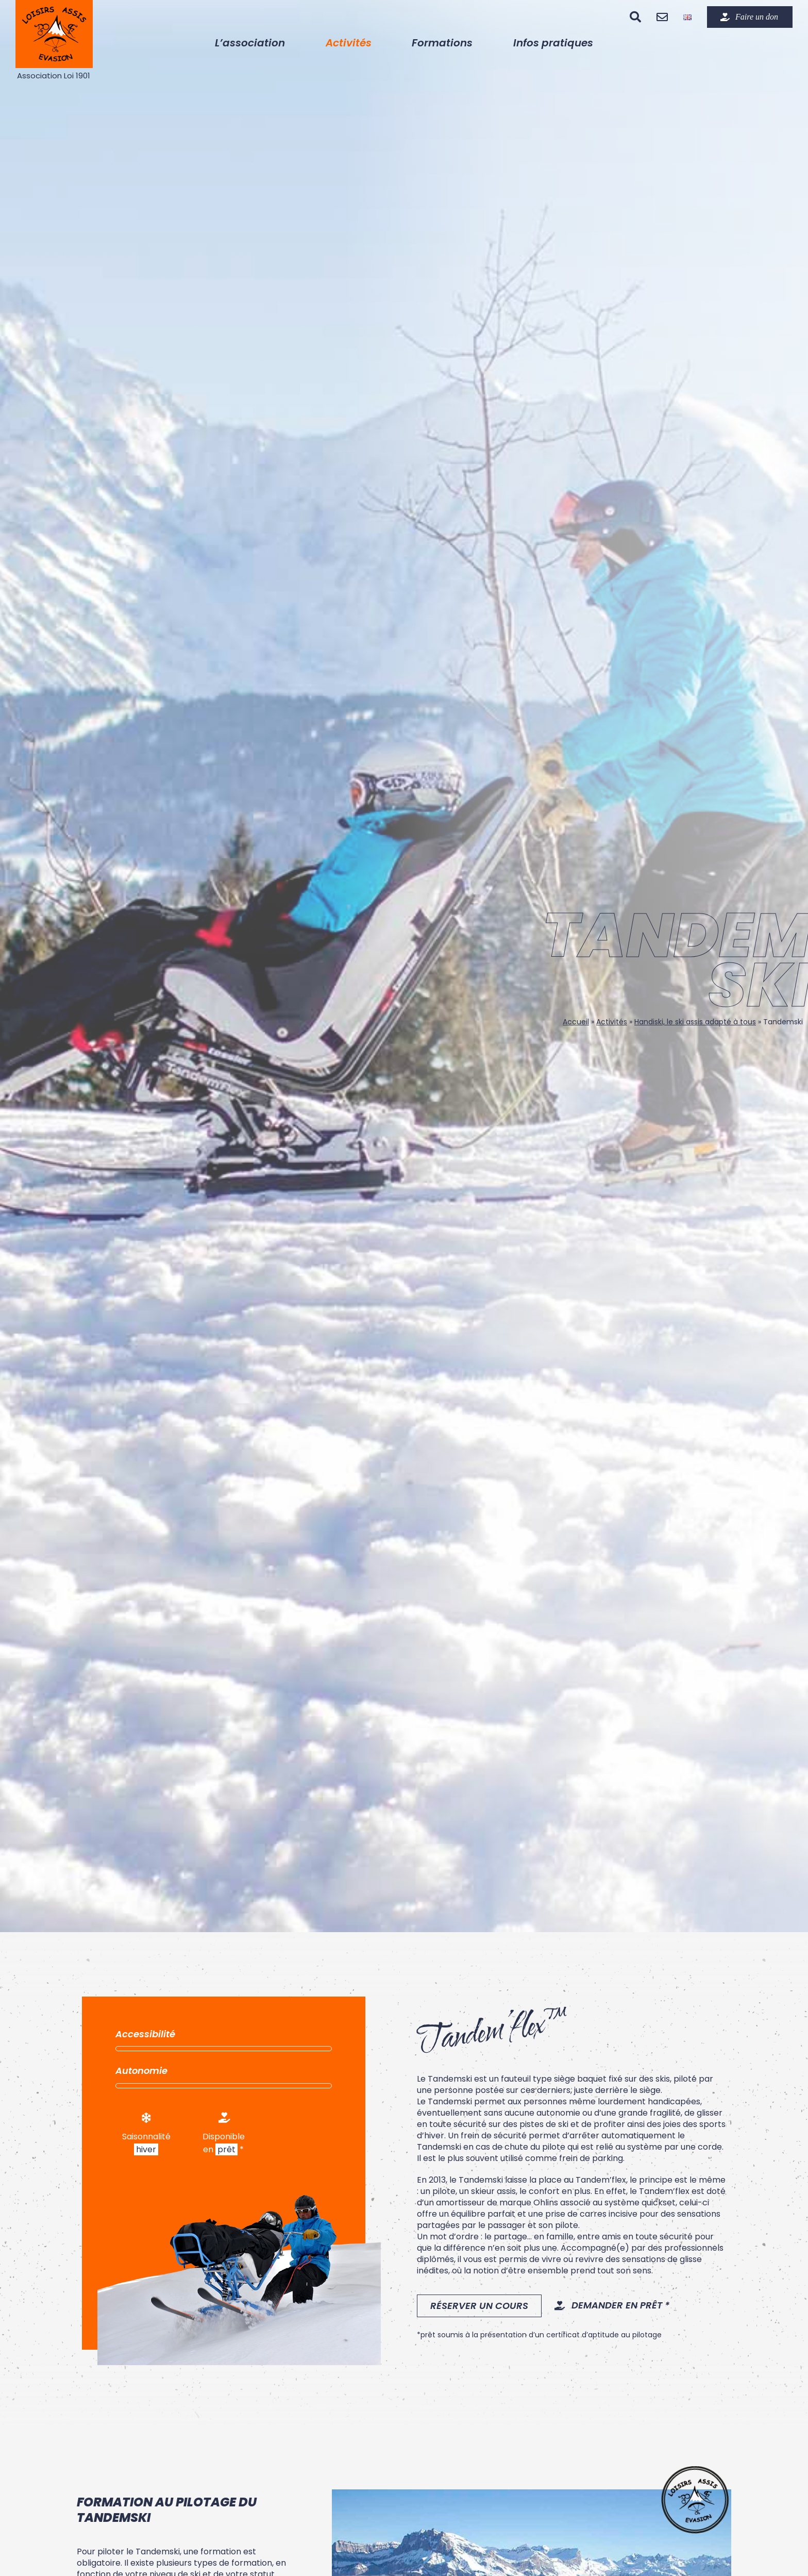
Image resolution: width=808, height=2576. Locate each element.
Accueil (576, 1022)
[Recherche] (635, 17)
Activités (611, 1022)
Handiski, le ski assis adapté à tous (695, 1022)
